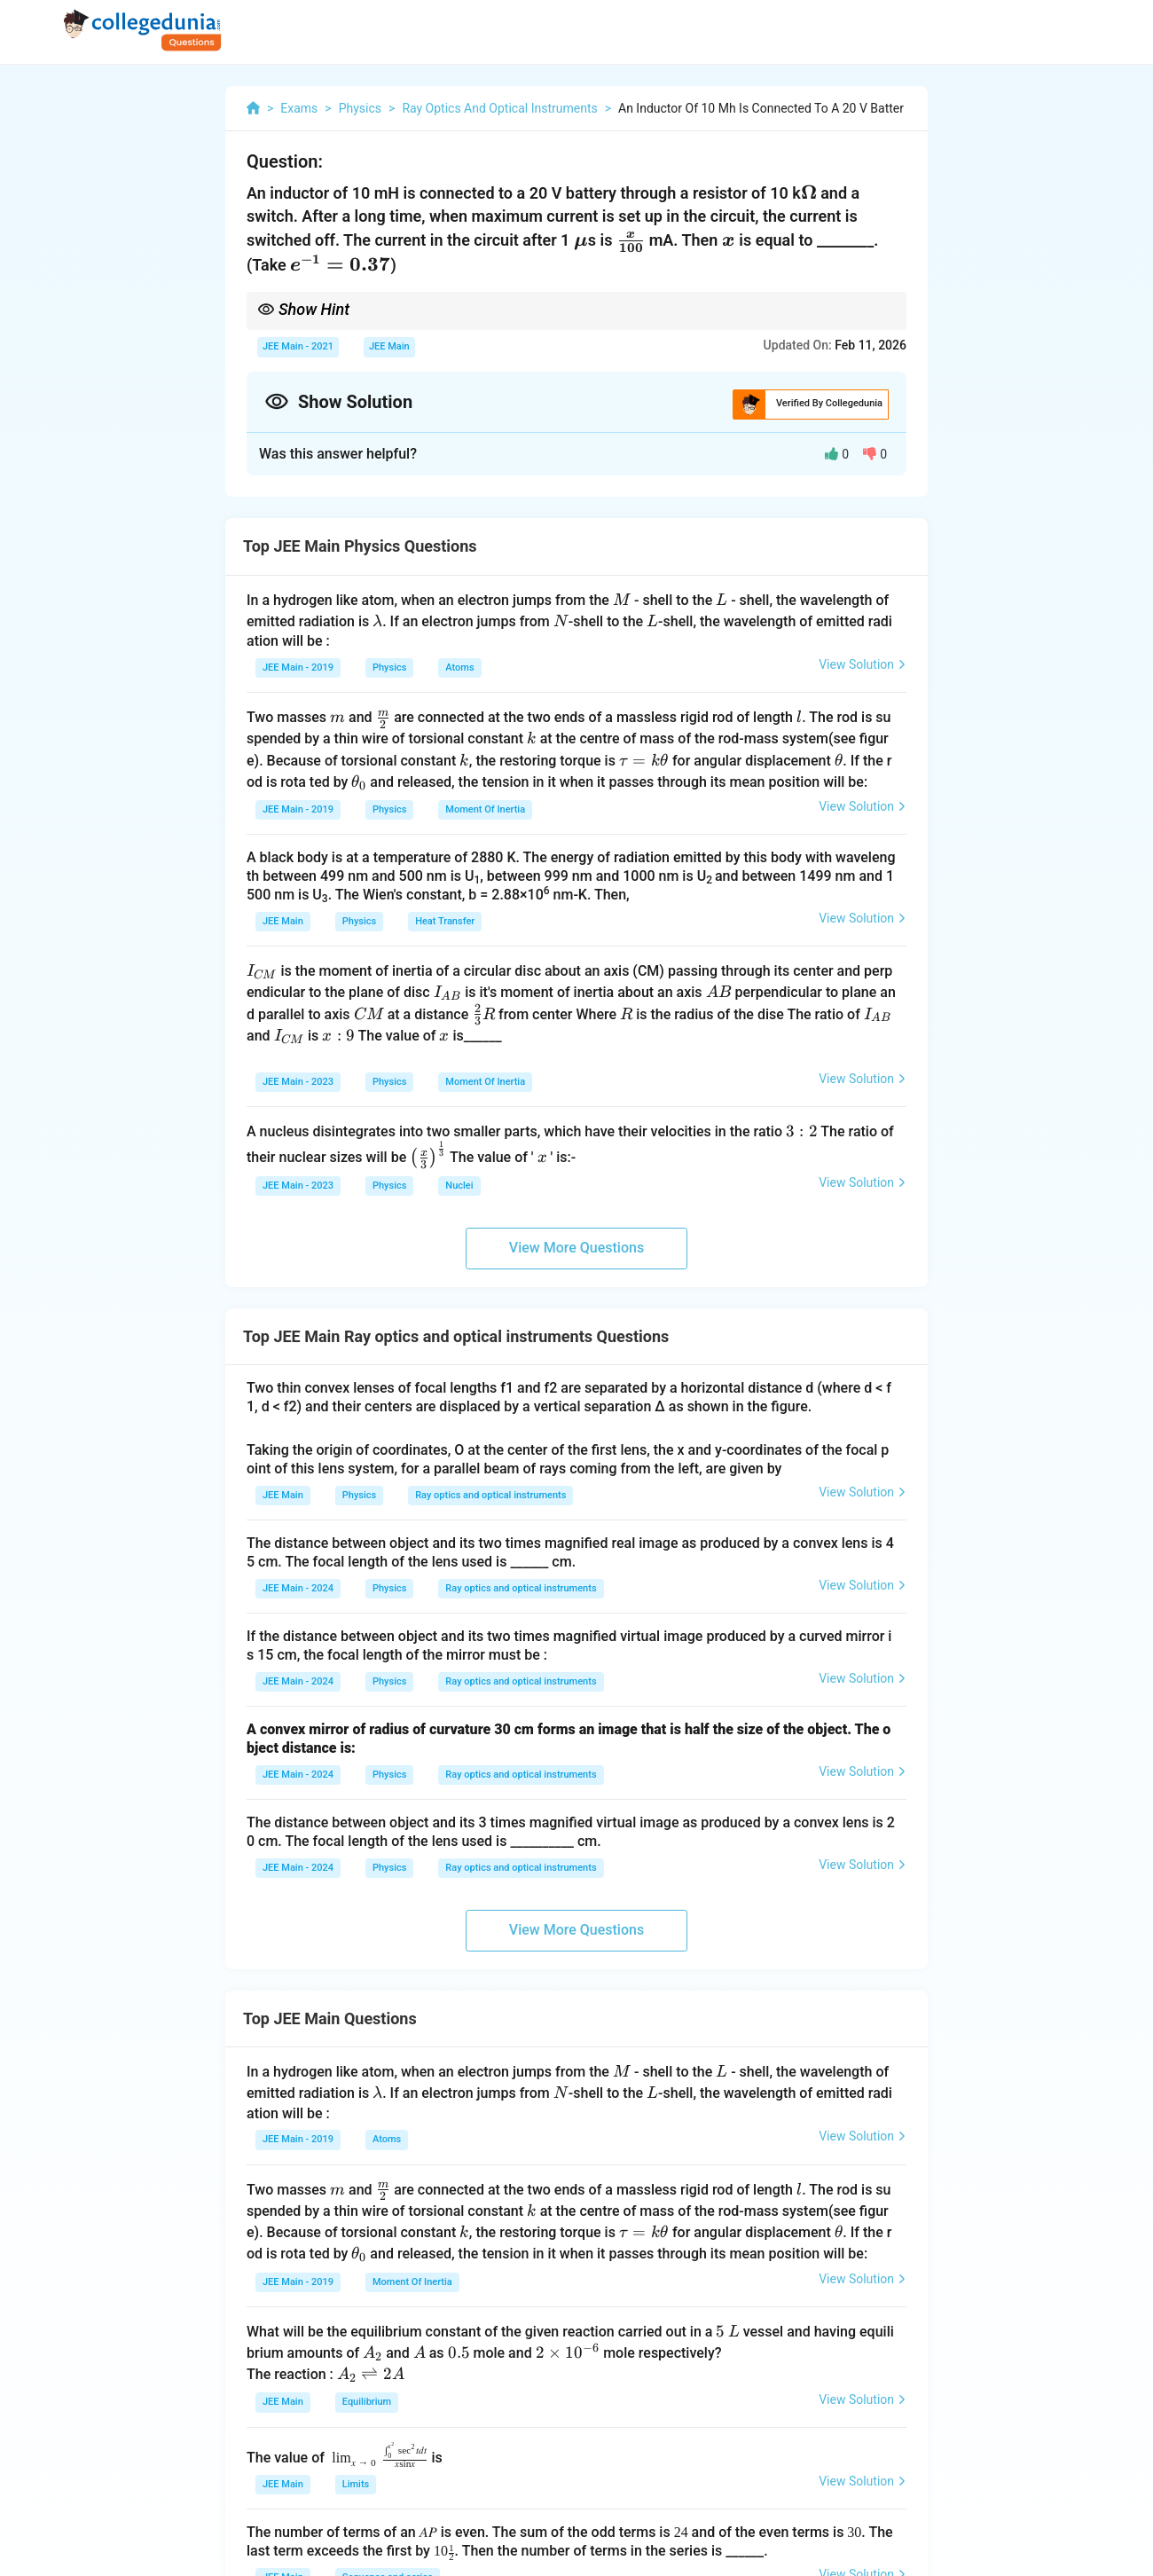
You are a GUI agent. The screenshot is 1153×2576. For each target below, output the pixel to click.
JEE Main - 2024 (298, 1588)
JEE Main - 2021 (298, 346)
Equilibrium (366, 2401)
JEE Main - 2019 (298, 667)
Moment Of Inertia (485, 809)
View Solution (862, 664)
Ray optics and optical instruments (490, 1495)
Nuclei (459, 1185)
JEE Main (389, 346)
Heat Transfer (445, 921)
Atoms (459, 667)
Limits (355, 2484)
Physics (389, 667)
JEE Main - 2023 (298, 1082)
